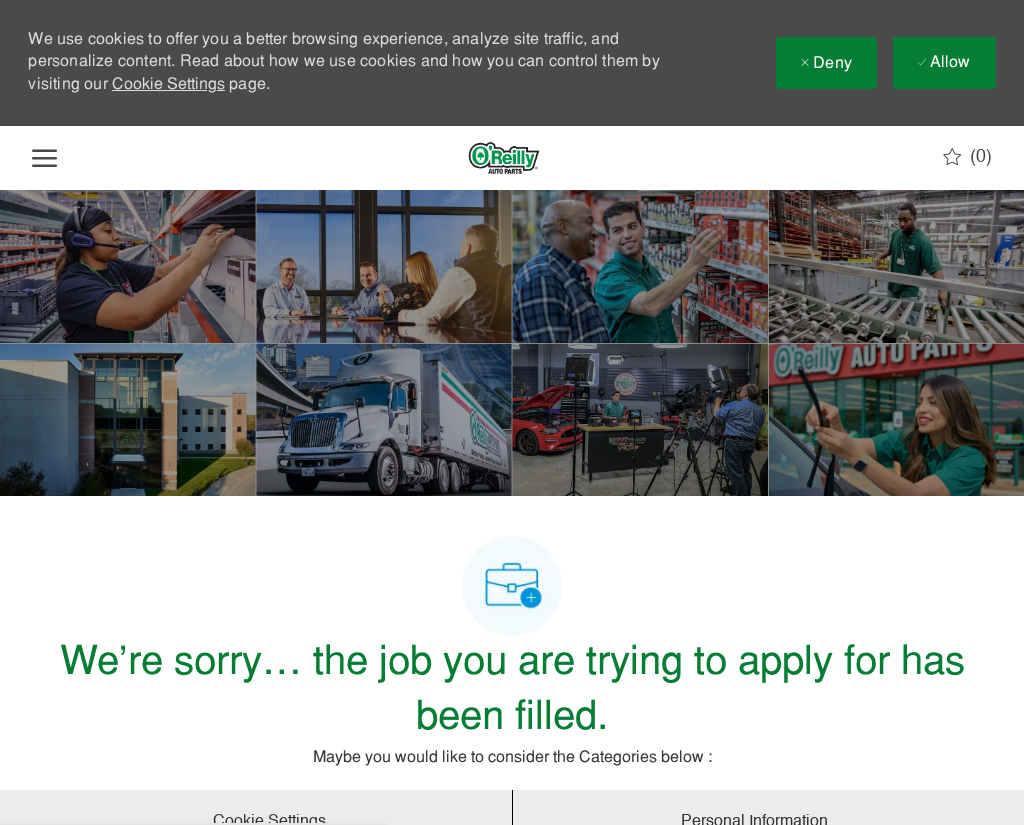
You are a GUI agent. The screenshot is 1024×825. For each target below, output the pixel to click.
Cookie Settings (168, 85)
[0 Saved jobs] (967, 157)
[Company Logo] (504, 158)
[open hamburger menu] (44, 158)
